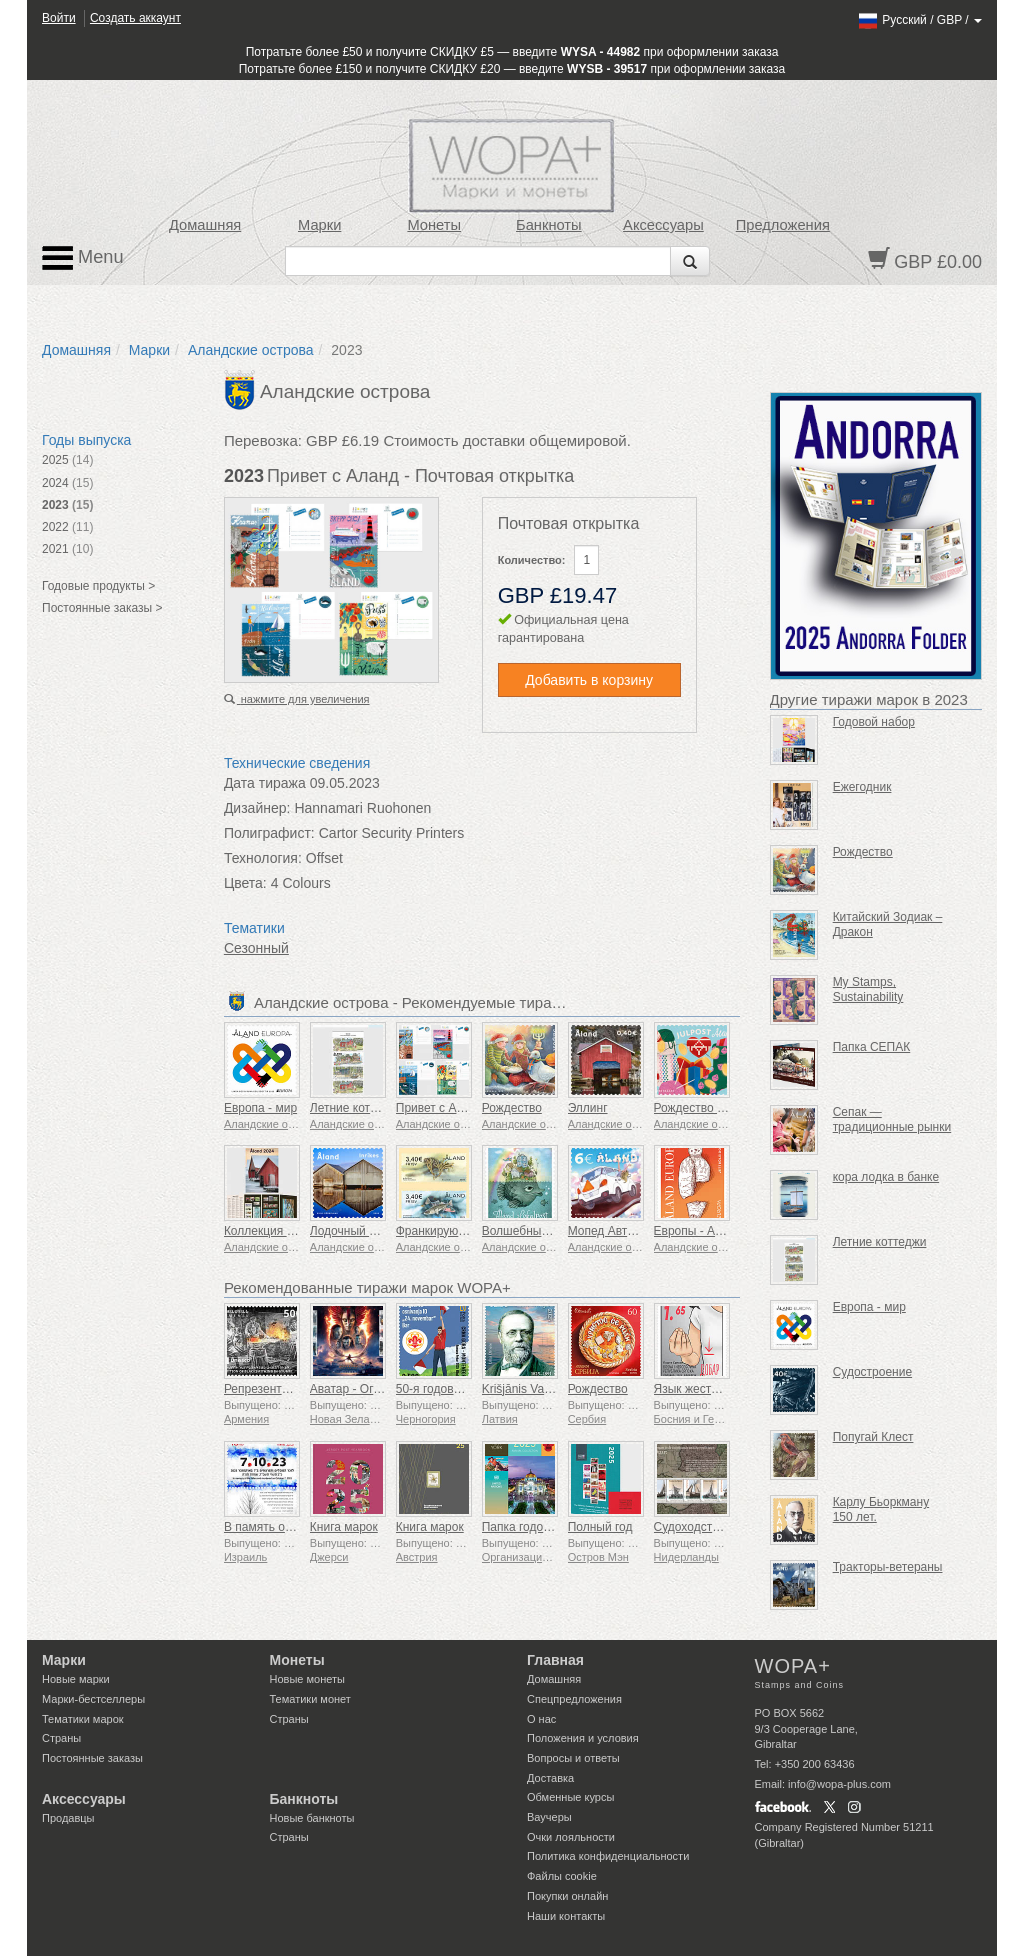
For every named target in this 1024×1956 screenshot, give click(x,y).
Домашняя (205, 225)
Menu (83, 258)
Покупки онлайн (567, 1896)
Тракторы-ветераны (888, 1567)
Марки (319, 225)
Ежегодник (862, 787)
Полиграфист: (269, 833)
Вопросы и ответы (573, 1758)
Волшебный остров (536, 1231)
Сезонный (256, 948)
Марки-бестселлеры (93, 1699)
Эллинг (588, 1108)
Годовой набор (874, 722)
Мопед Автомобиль (622, 1231)
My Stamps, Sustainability (868, 989)
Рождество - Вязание (712, 1108)
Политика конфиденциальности (608, 1856)
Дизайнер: (257, 808)
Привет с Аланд (440, 1108)
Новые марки (76, 1679)
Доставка (550, 1778)
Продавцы (68, 1818)
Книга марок (344, 1527)
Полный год (600, 1527)
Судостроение (872, 1372)
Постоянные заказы (92, 1758)
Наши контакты (566, 1916)
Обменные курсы (570, 1797)
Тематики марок (83, 1719)
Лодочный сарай (356, 1231)
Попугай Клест (873, 1437)
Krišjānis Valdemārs (534, 1389)
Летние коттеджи (357, 1108)
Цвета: (245, 883)
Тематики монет (310, 1699)
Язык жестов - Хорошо (716, 1389)
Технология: (263, 858)
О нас (541, 1719)
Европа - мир (260, 1108)
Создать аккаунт (135, 18)
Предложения (783, 225)
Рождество (512, 1108)
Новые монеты (307, 1679)
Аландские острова (251, 350)
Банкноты (549, 225)
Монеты (434, 225)
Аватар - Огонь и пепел (374, 1389)
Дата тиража (265, 783)
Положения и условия (583, 1738)
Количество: (532, 560)
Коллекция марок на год (291, 1231)
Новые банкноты (312, 1818)
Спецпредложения (574, 1699)
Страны (61, 1738)
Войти (59, 18)
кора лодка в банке (886, 1177)
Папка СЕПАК (872, 1047)
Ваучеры (549, 1817)
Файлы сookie (562, 1876)
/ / (919, 20)
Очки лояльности (571, 1837)
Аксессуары (663, 225)
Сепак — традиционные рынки (892, 1119)
